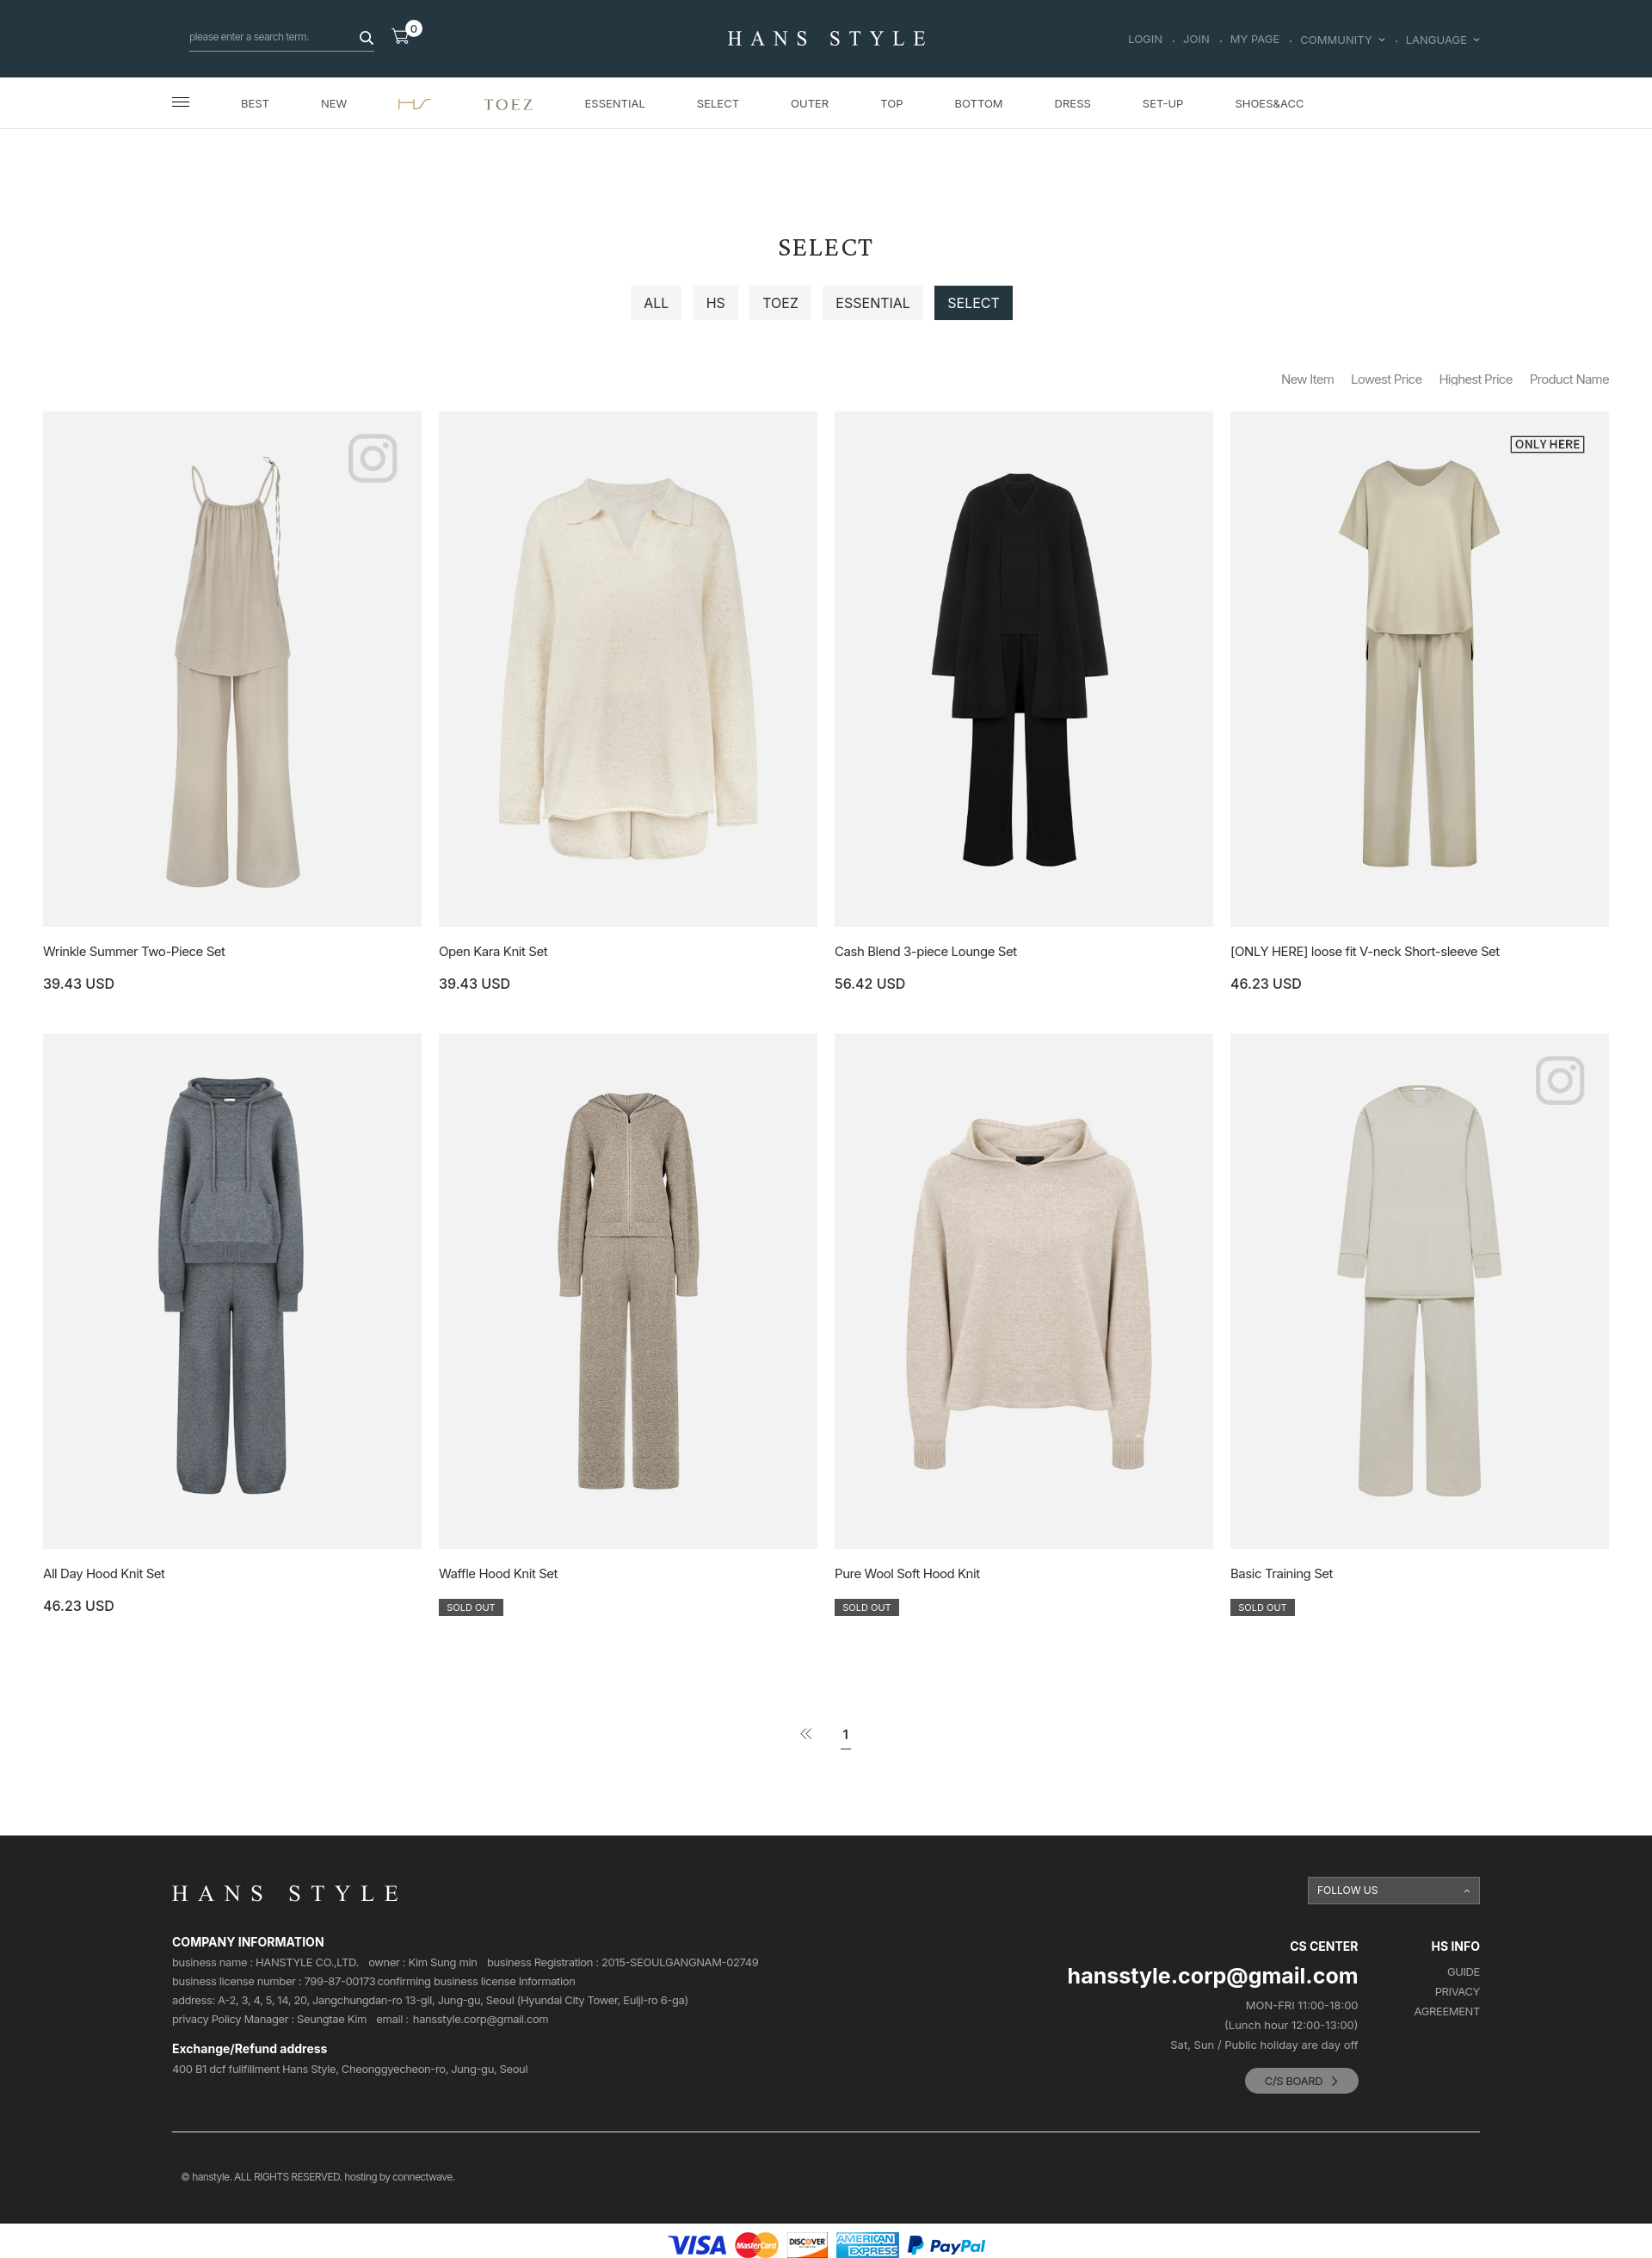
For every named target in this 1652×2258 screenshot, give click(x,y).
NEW (334, 103)
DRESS (1073, 103)
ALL (656, 303)
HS (715, 303)
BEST (255, 103)
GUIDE (1463, 1971)
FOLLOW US (1347, 1890)
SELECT (718, 103)
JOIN (1196, 39)
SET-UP (1163, 103)
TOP (891, 103)
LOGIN (1145, 39)
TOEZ (780, 303)
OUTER (810, 103)
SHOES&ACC (1269, 103)
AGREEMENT (1447, 2011)
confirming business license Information (476, 1981)
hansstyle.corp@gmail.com (481, 2019)
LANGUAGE (1443, 39)
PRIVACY (1457, 1991)
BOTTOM (978, 103)
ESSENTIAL (615, 103)
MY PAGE (1255, 39)
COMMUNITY (1342, 39)
